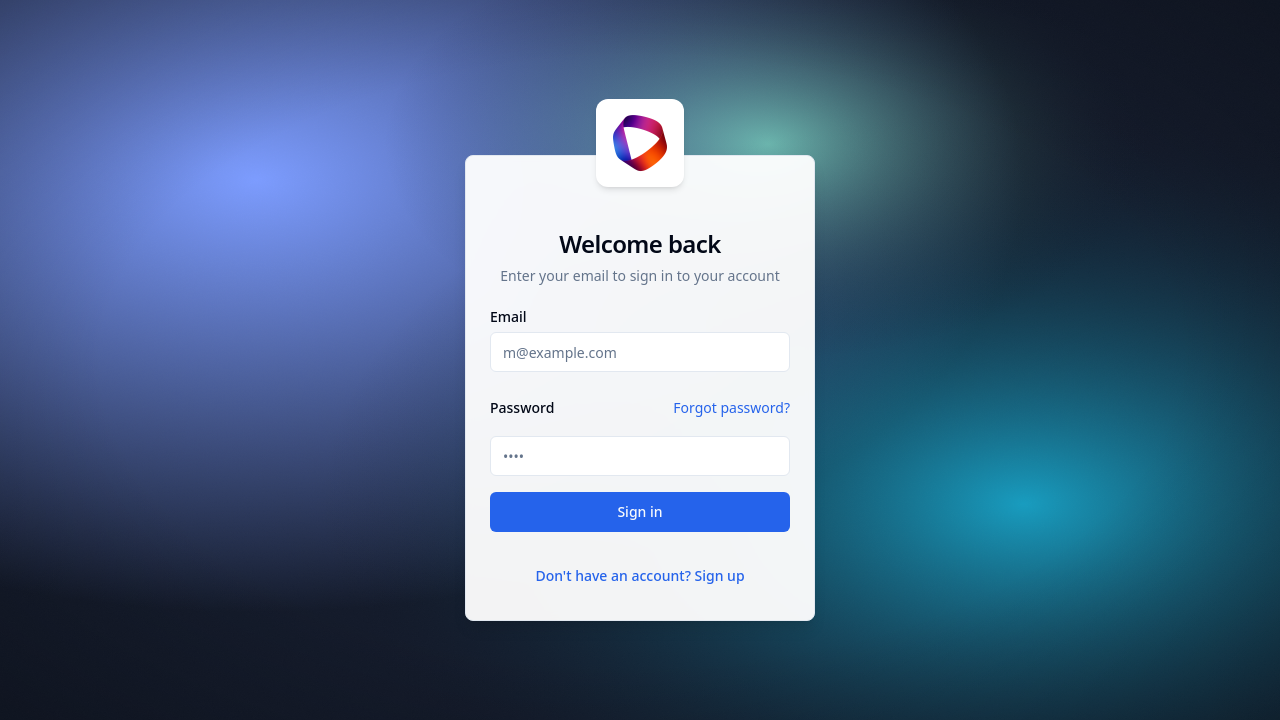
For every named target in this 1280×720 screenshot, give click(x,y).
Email (508, 317)
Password (522, 408)
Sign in (639, 511)
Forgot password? (731, 407)
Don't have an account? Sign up (639, 575)
